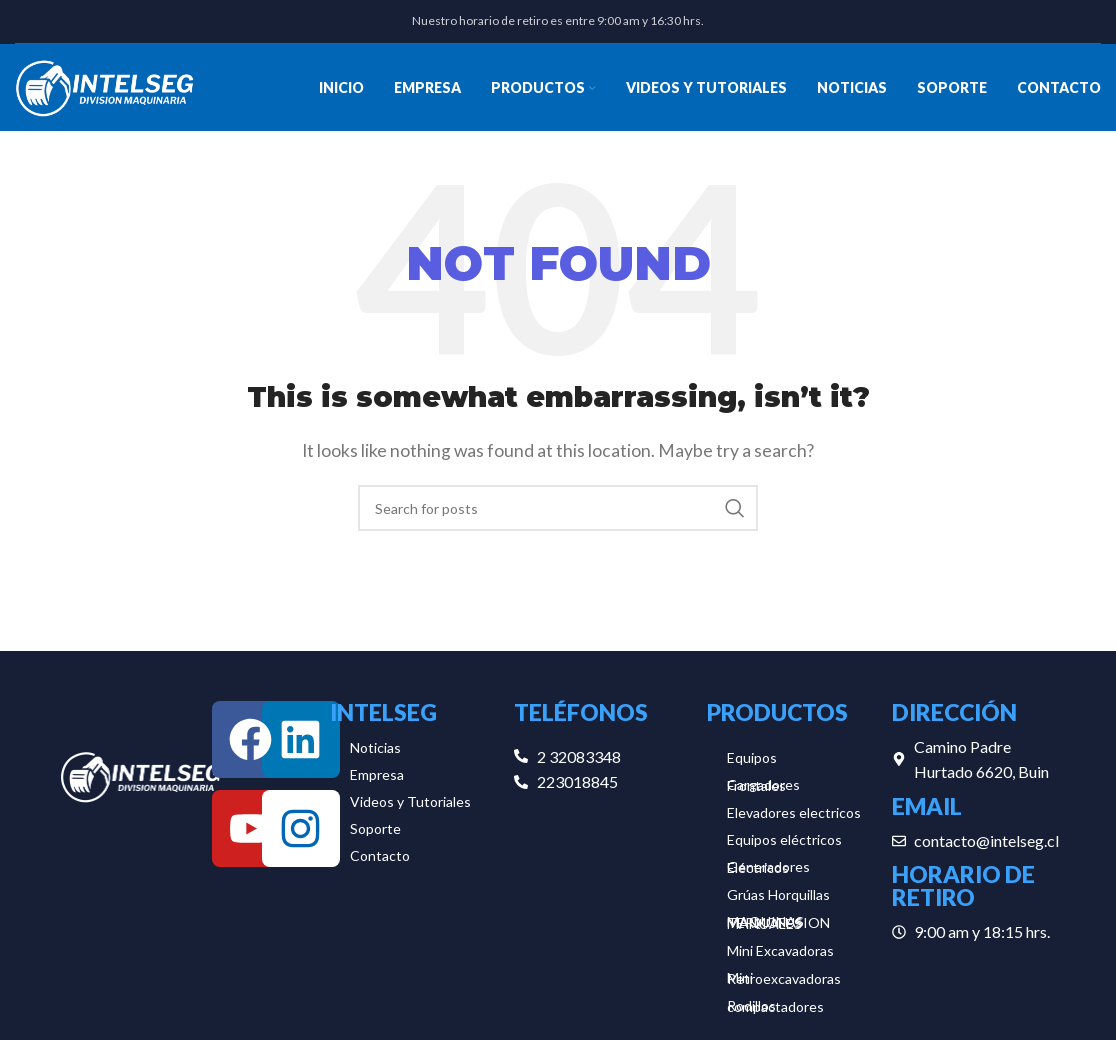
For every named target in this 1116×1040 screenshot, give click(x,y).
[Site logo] (105, 87)
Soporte (375, 832)
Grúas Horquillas (778, 898)
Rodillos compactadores (775, 1010)
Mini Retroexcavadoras (784, 982)
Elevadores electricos (794, 816)
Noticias (375, 751)
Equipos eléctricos (784, 843)
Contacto (380, 859)
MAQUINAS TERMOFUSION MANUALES (778, 926)
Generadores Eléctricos (768, 871)
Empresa (377, 778)
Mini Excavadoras (780, 954)
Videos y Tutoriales (410, 805)
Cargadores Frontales (763, 789)
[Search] (558, 513)
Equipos (752, 761)
